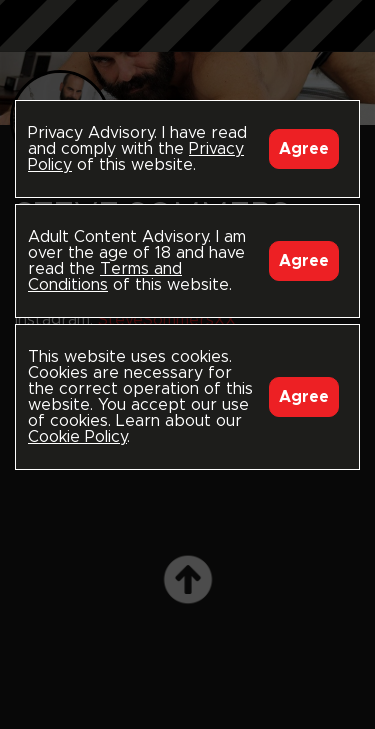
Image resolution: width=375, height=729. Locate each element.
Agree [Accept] (304, 149)
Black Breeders (188, 45)
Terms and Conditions (105, 277)
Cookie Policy (77, 437)
